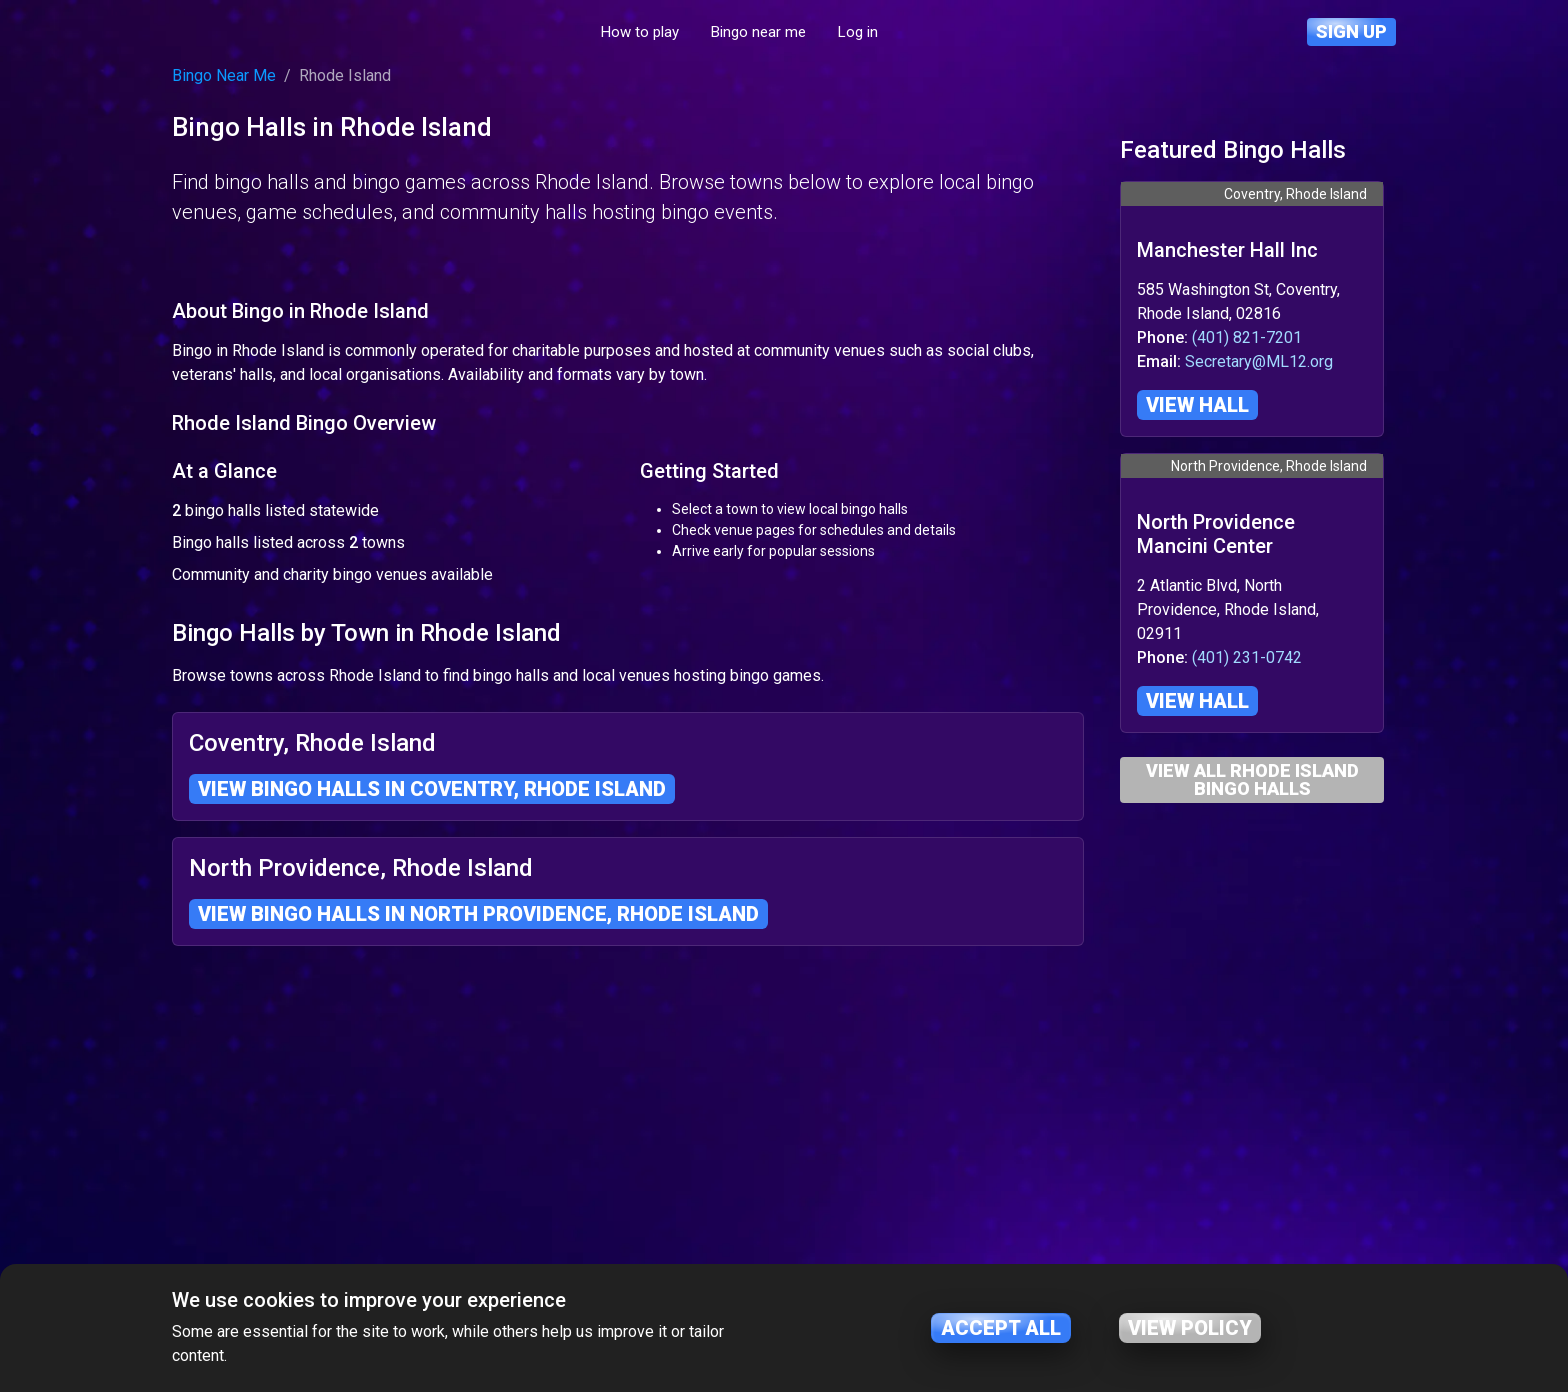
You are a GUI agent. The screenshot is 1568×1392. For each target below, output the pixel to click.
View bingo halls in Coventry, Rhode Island (432, 1086)
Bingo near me (852, 32)
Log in (952, 32)
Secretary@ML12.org (1259, 361)
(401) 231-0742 (1247, 657)
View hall (1197, 405)
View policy (1190, 1328)
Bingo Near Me (224, 75)
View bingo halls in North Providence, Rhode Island (478, 1211)
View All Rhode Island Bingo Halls (1252, 779)
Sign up (1351, 31)
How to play (734, 32)
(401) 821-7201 (1247, 337)
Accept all (1001, 1328)
